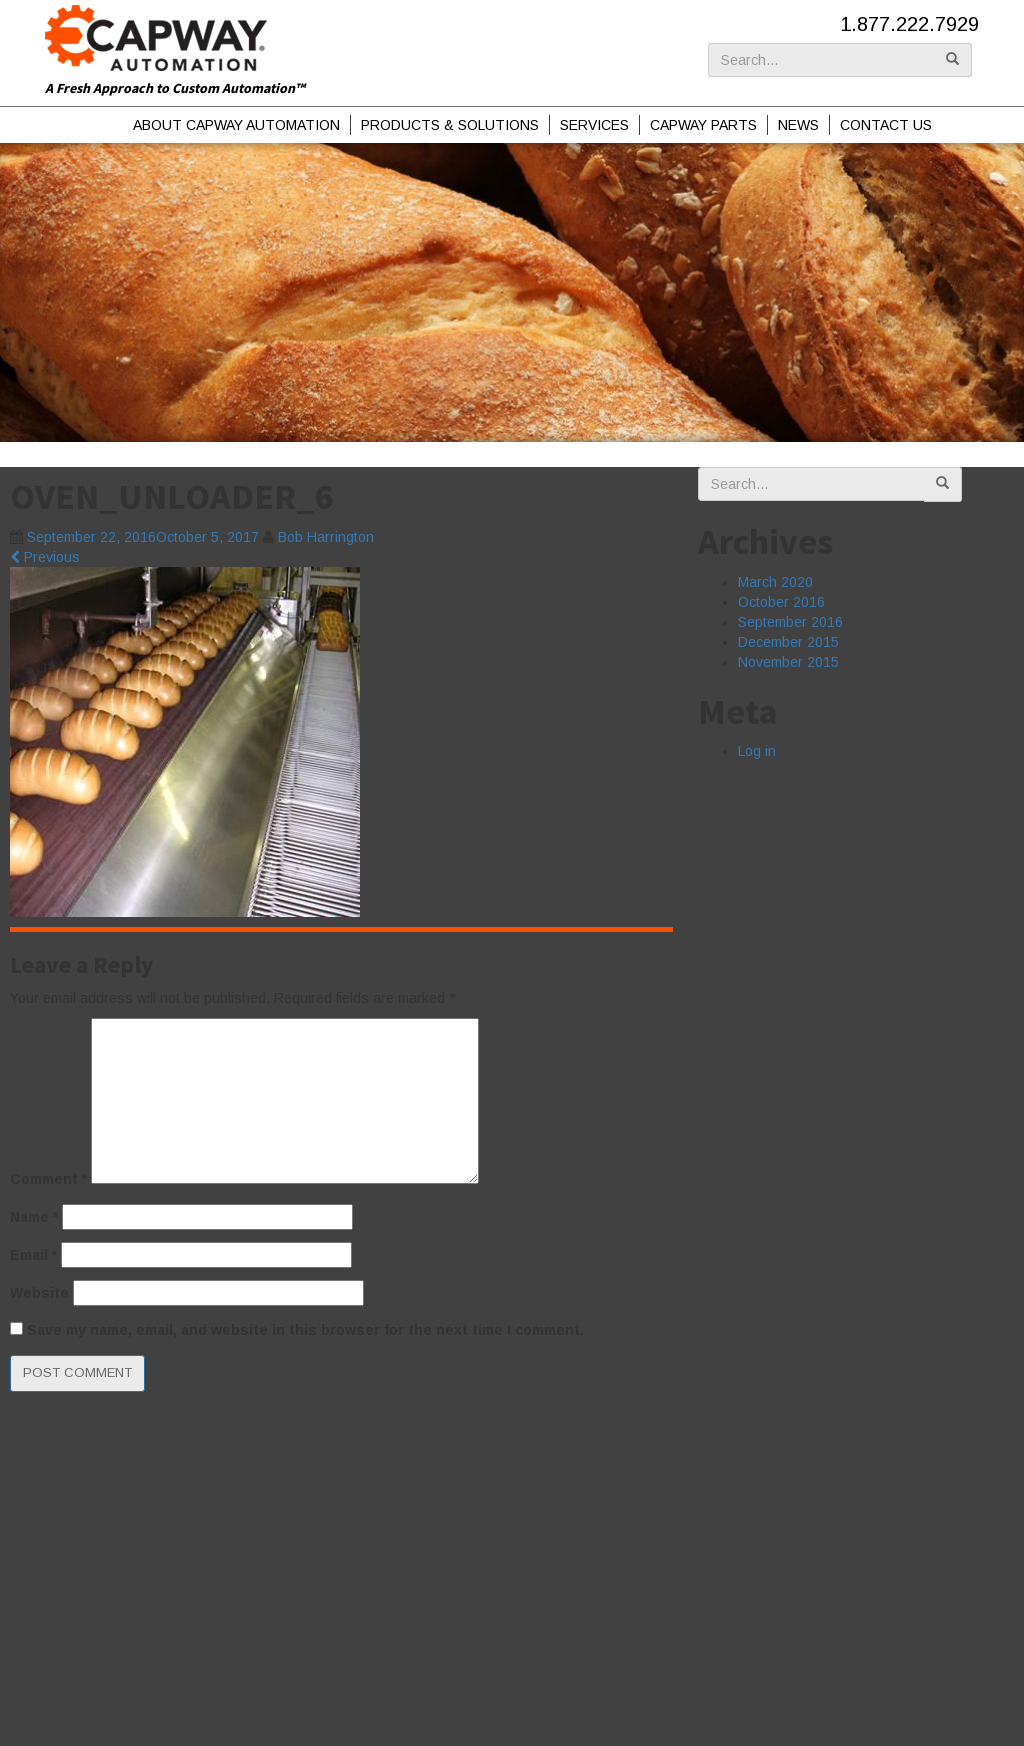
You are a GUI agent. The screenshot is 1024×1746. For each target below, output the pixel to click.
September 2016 (790, 622)
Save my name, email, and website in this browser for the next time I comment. (305, 1330)
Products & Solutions (450, 125)
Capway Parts (703, 125)
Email (33, 1255)
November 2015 (788, 662)
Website (39, 1293)
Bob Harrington (326, 537)
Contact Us (886, 125)
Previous (45, 557)
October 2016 (781, 602)
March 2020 (775, 582)
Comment (48, 1179)
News (798, 125)
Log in (757, 751)
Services (594, 125)
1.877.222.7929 (909, 24)
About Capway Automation (236, 125)
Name (34, 1217)
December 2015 (788, 642)
